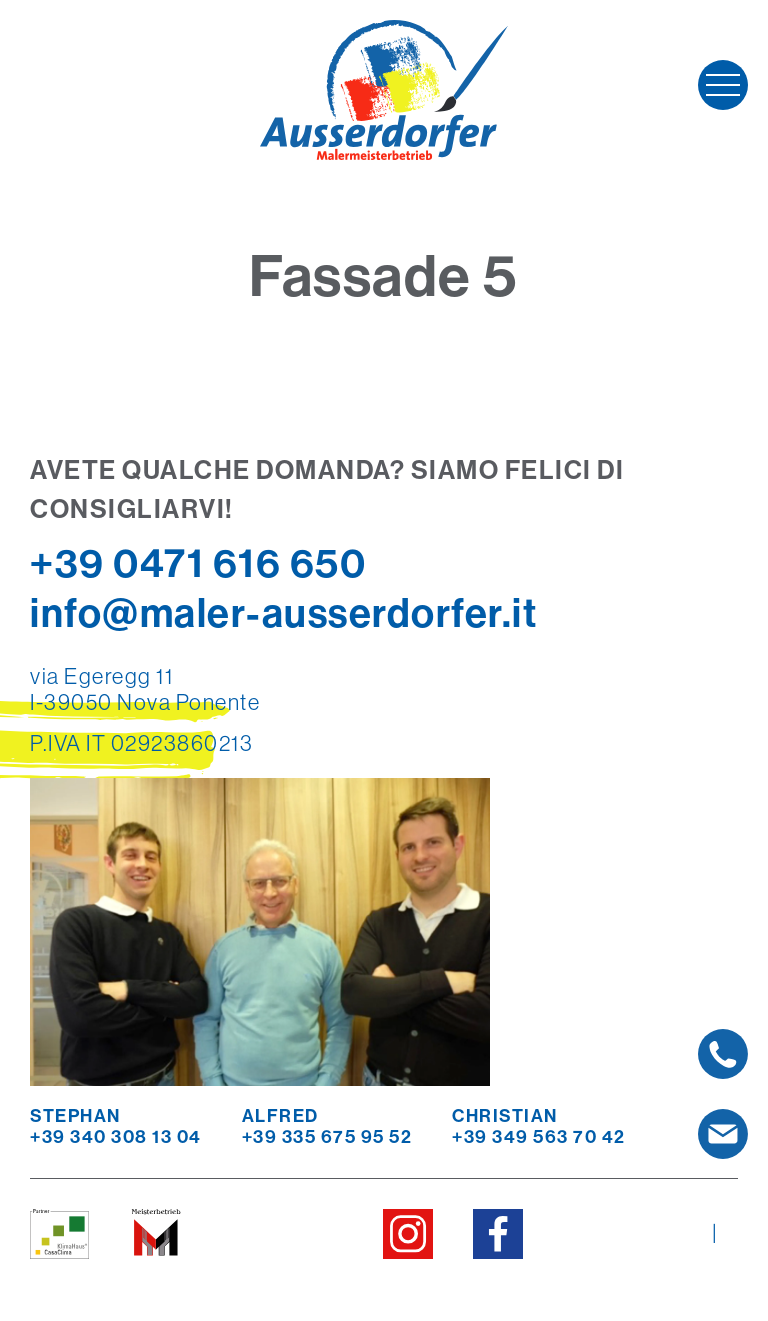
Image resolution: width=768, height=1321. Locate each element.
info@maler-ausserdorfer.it (283, 612)
